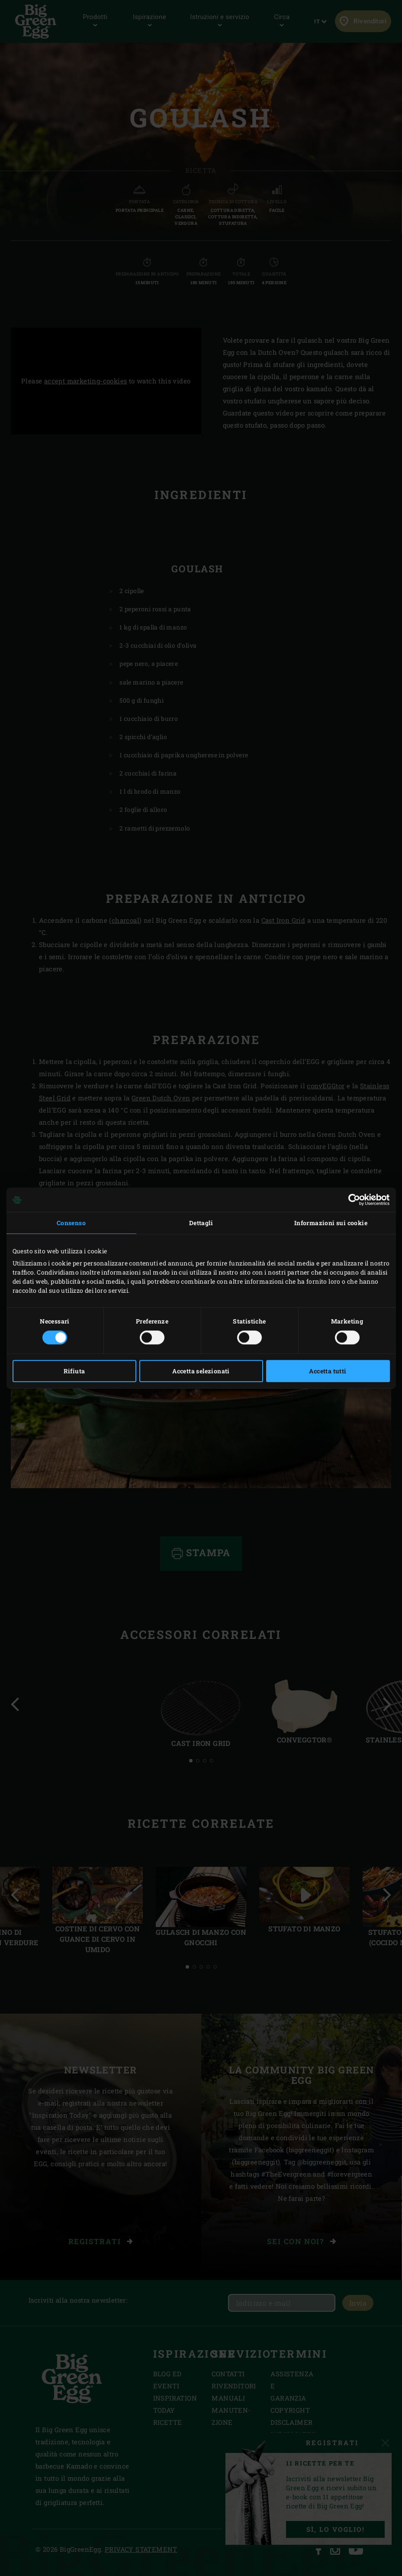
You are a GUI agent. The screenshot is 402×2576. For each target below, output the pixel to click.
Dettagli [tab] (201, 1223)
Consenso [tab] (71, 1223)
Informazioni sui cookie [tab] (330, 1223)
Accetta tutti (327, 1371)
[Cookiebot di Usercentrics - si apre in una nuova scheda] (352, 1200)
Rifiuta (74, 1371)
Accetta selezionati (201, 1371)
